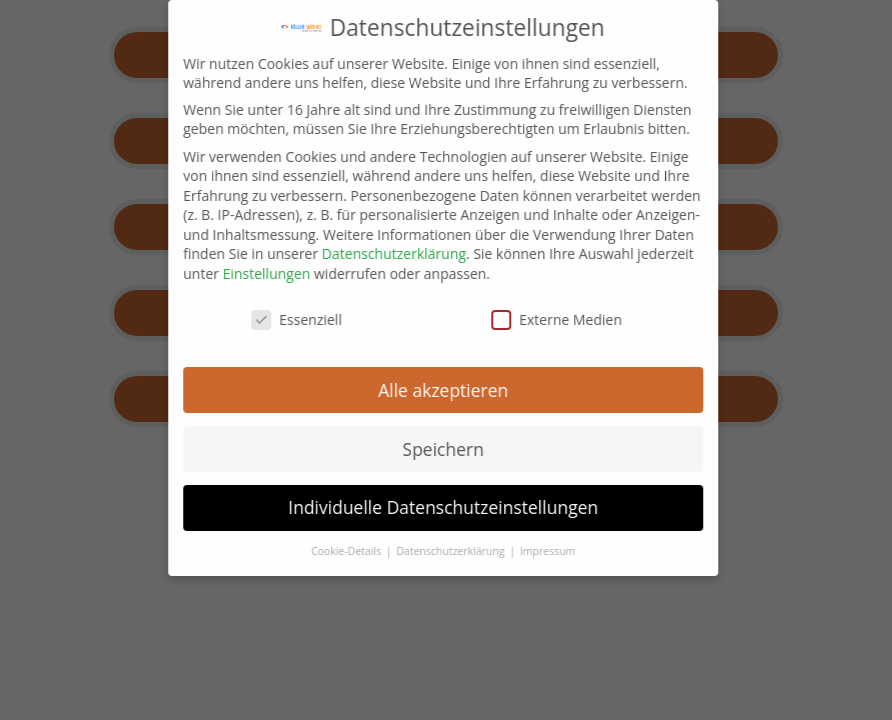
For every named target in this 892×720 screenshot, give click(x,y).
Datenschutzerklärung (364, 253)
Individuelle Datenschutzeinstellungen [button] (413, 507)
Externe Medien (526, 319)
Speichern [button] (412, 449)
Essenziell (266, 319)
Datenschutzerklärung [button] (421, 551)
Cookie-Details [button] (317, 551)
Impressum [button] (517, 551)
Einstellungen (236, 273)
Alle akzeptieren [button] (413, 390)
